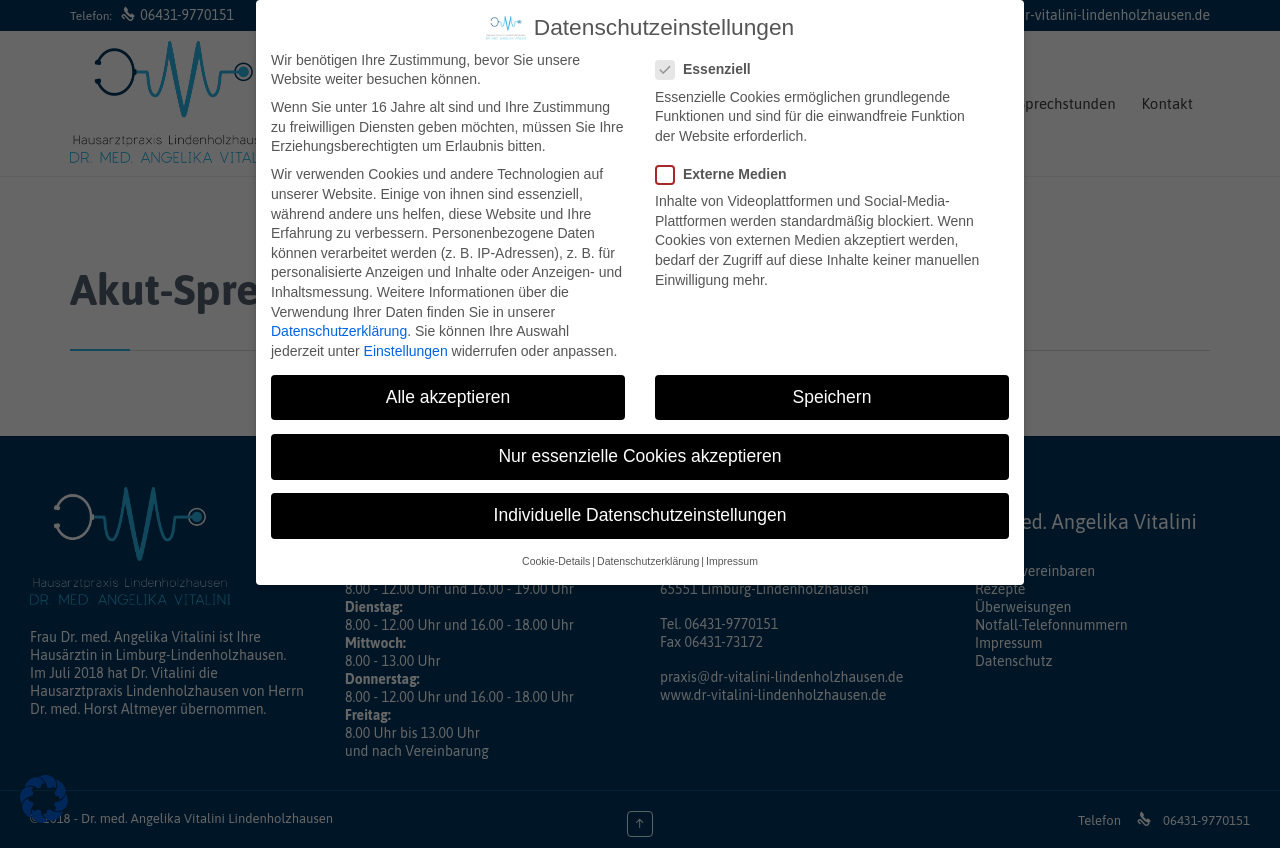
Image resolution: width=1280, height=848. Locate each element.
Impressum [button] (732, 558)
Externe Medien (727, 171)
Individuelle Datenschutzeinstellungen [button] (640, 512)
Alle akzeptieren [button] (448, 393)
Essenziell (709, 66)
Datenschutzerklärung (339, 328)
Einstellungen (406, 347)
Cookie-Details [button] (556, 558)
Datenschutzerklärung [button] (648, 558)
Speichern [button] (832, 393)
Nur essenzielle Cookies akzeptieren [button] (639, 452)
